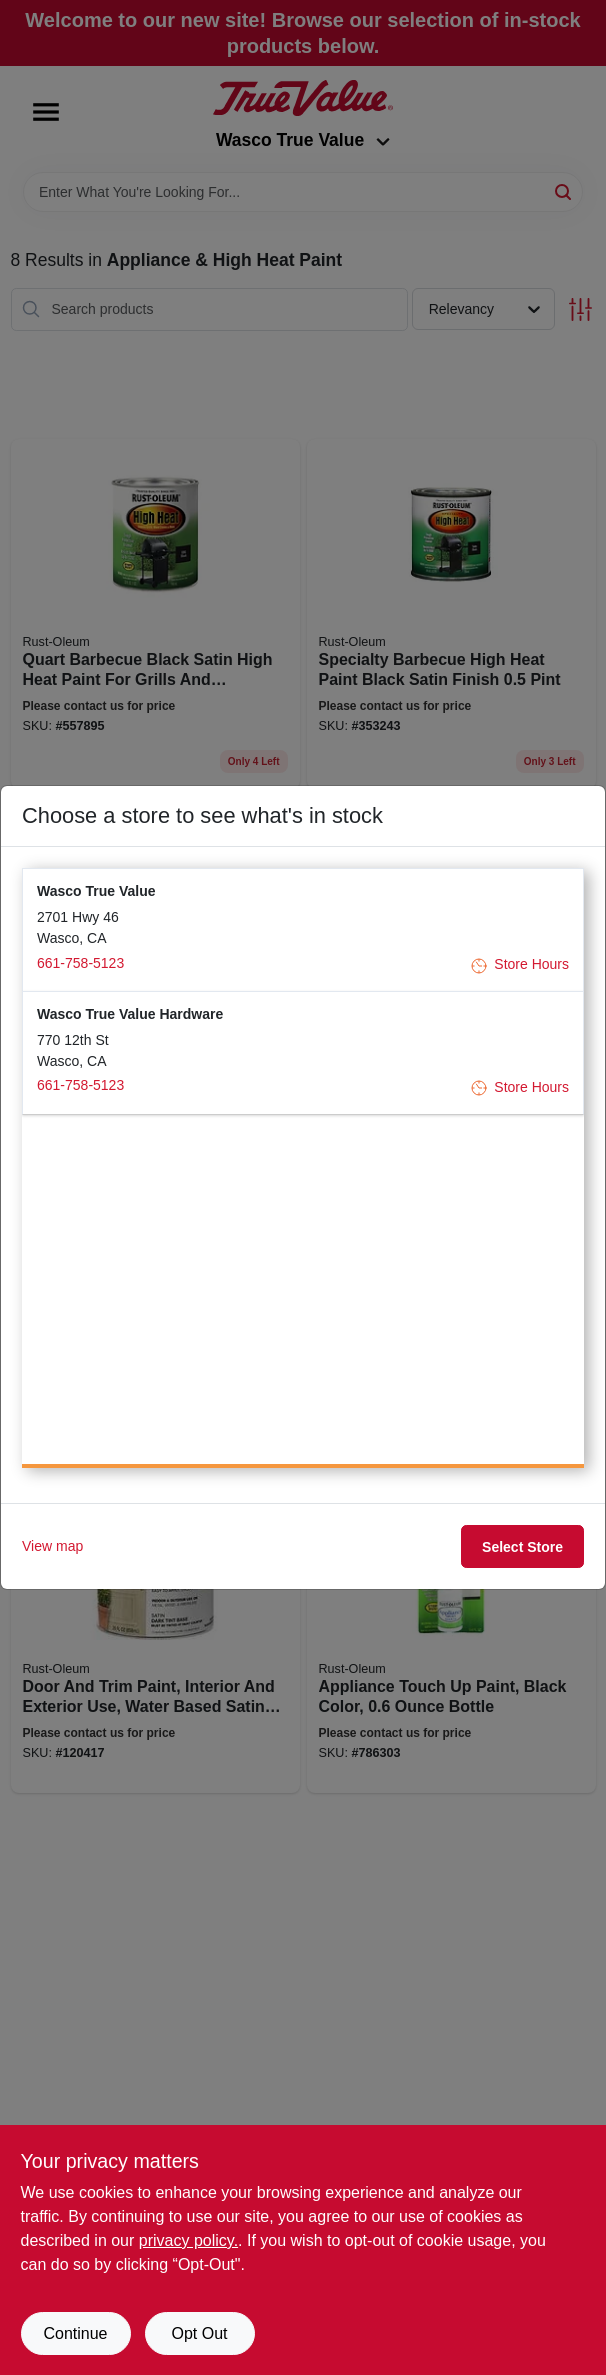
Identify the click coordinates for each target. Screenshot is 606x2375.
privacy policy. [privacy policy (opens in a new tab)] (188, 2240)
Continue (75, 2333)
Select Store (522, 1547)
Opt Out (199, 2333)
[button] (303, 929)
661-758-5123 (80, 963)
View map (52, 1546)
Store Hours (520, 964)
